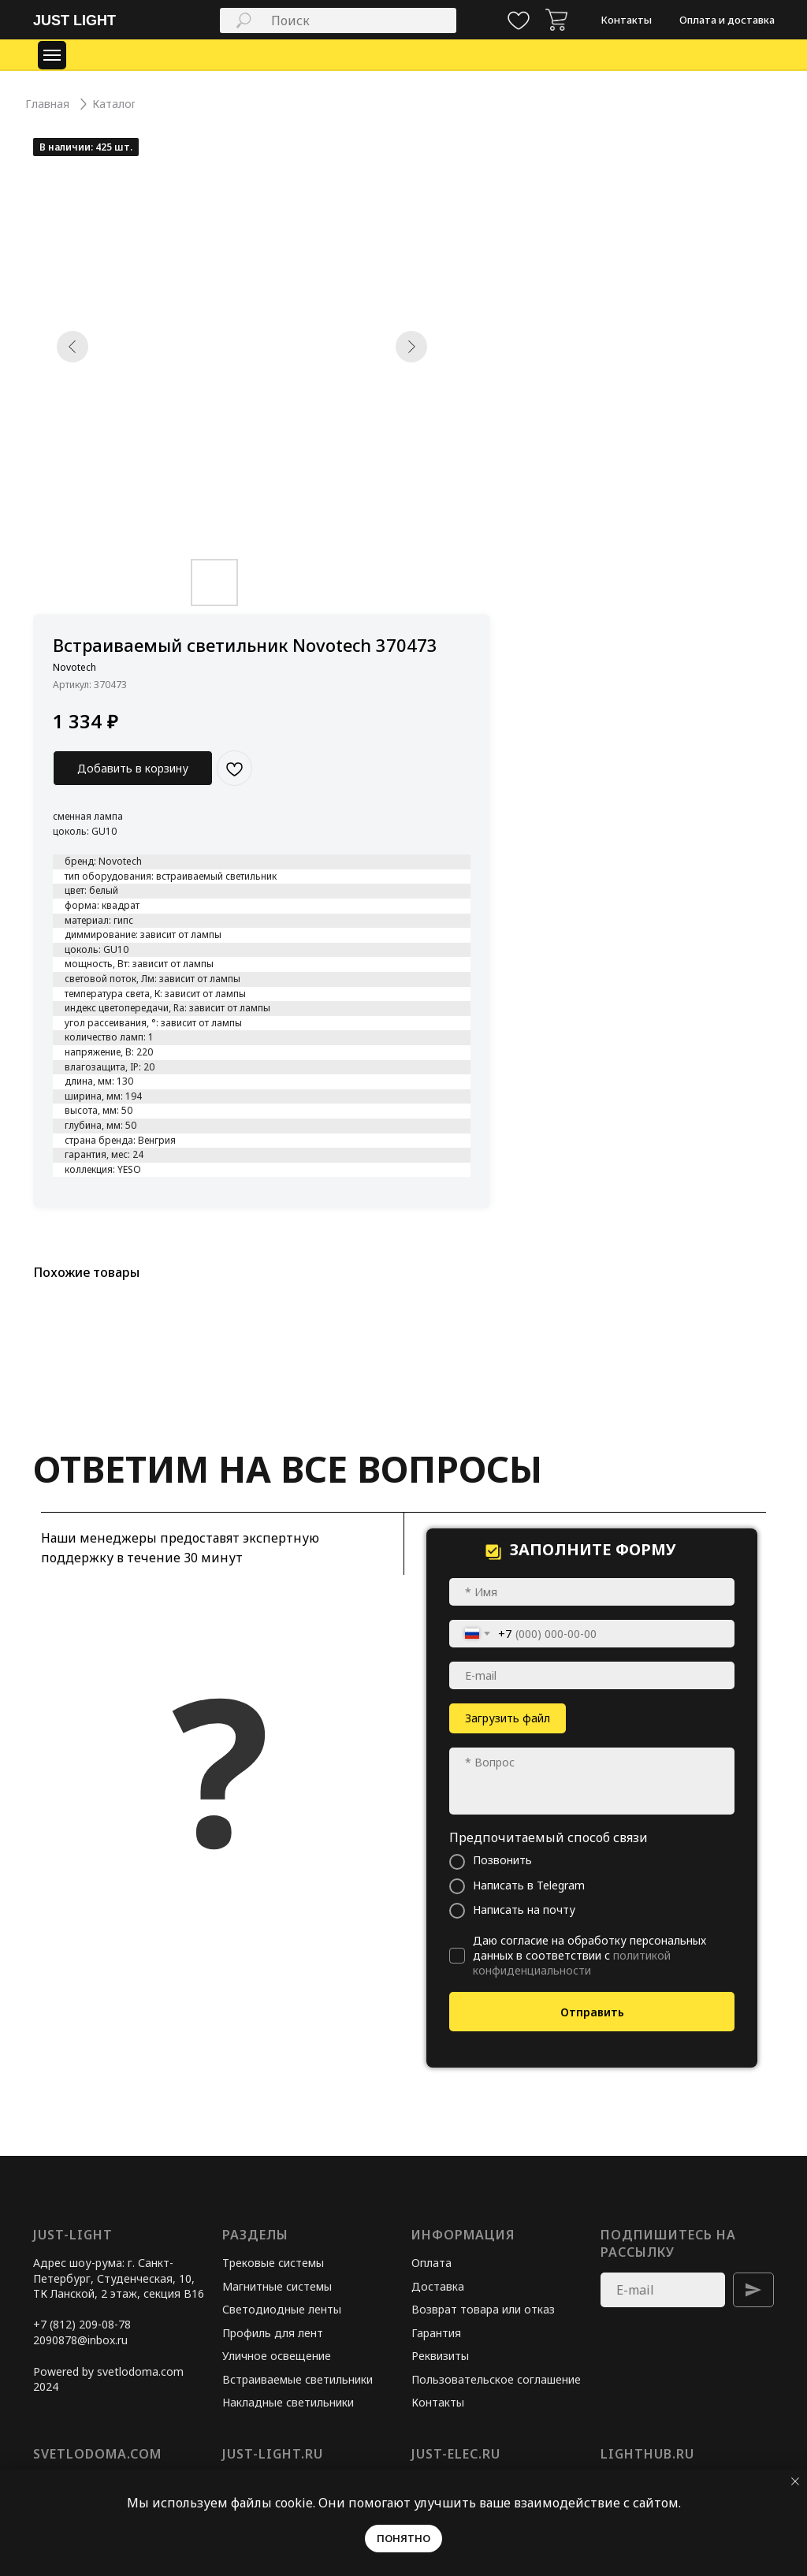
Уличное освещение (276, 2355)
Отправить (592, 2012)
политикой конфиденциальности (572, 1963)
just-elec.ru (455, 2453)
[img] (556, 20)
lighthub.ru (647, 2453)
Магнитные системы (277, 2286)
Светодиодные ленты (281, 2309)
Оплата (431, 2262)
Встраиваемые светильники (297, 2379)
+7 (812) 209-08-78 (82, 2324)
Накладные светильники (288, 2402)
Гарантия (436, 2332)
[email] (591, 1675)
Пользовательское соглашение (496, 2379)
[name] (591, 1592)
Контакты (437, 2402)
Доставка (437, 2286)
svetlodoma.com (97, 2453)
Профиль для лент (272, 2332)
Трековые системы (273, 2262)
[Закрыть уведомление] (795, 2481)
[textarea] (591, 1781)
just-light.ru (272, 2453)
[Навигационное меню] (52, 55)
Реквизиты (440, 2355)
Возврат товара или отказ (483, 2309)
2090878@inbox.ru (80, 2339)
